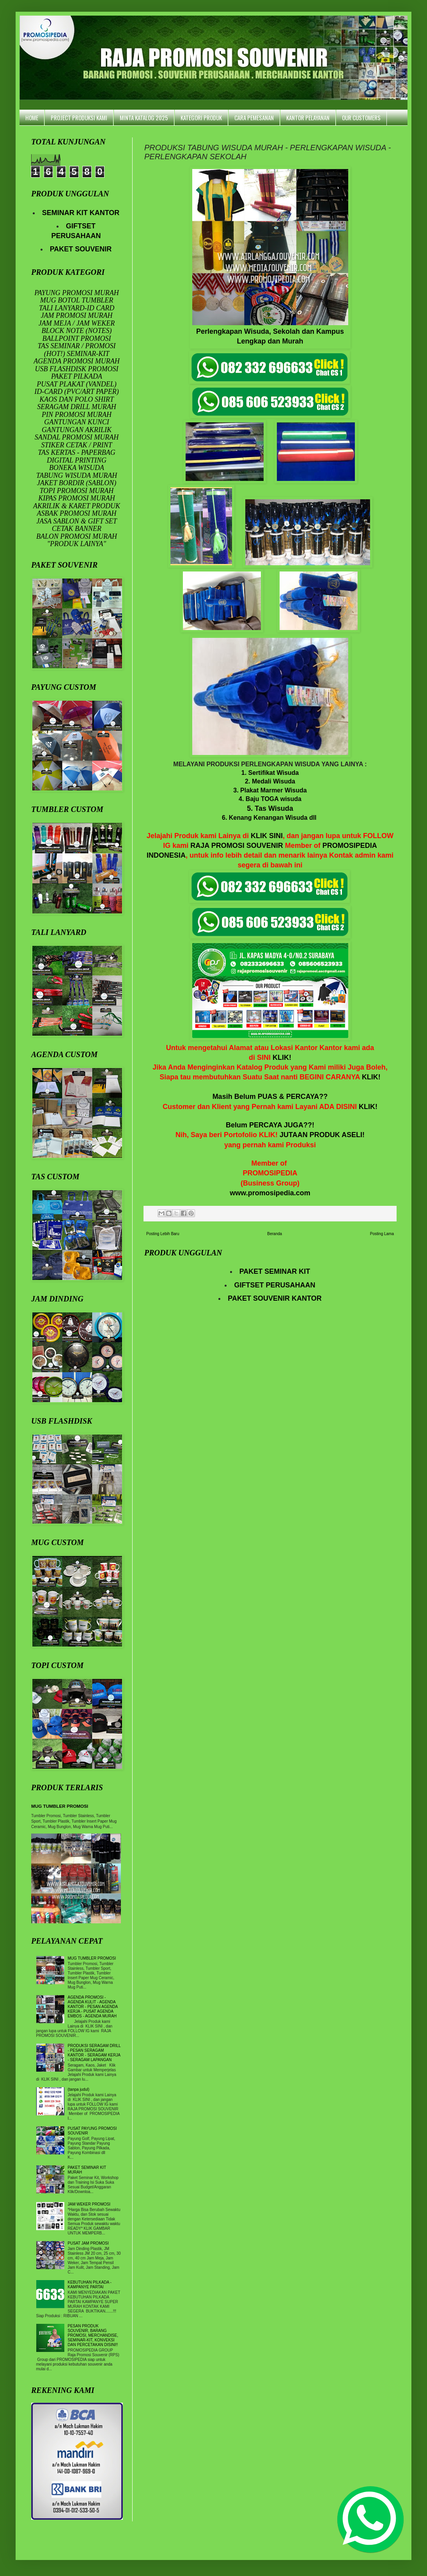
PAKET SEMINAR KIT (274, 1271)
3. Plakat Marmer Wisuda (270, 790)
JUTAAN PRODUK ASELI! (322, 1135)
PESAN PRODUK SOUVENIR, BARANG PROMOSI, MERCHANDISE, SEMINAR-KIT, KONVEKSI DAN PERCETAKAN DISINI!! (93, 2335)
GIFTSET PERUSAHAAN (274, 1285)
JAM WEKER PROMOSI (89, 2204)
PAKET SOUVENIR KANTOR (274, 1298)
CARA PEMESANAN (254, 117)
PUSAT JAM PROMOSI (88, 2243)
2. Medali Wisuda (270, 781)
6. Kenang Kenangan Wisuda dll (269, 817)
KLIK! (282, 1057)
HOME (31, 117)
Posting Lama (382, 1234)
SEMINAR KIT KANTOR (81, 213)
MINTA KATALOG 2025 (144, 117)
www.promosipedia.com (270, 1193)
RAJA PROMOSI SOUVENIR (236, 845)
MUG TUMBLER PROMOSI (59, 1806)
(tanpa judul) (79, 2089)
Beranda (274, 1234)
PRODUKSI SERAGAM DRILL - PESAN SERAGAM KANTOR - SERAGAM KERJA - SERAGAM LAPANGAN (94, 2053)
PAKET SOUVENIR (81, 249)
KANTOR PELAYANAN (308, 117)
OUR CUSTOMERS (361, 117)
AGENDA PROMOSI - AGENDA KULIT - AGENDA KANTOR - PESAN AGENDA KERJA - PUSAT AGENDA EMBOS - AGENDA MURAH (93, 2006)
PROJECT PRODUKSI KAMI (79, 117)
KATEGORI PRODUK (201, 117)
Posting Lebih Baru (162, 1234)
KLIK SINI (267, 836)
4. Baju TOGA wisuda (270, 799)
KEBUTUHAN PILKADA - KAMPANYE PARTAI (90, 2284)
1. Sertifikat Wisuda (270, 772)
